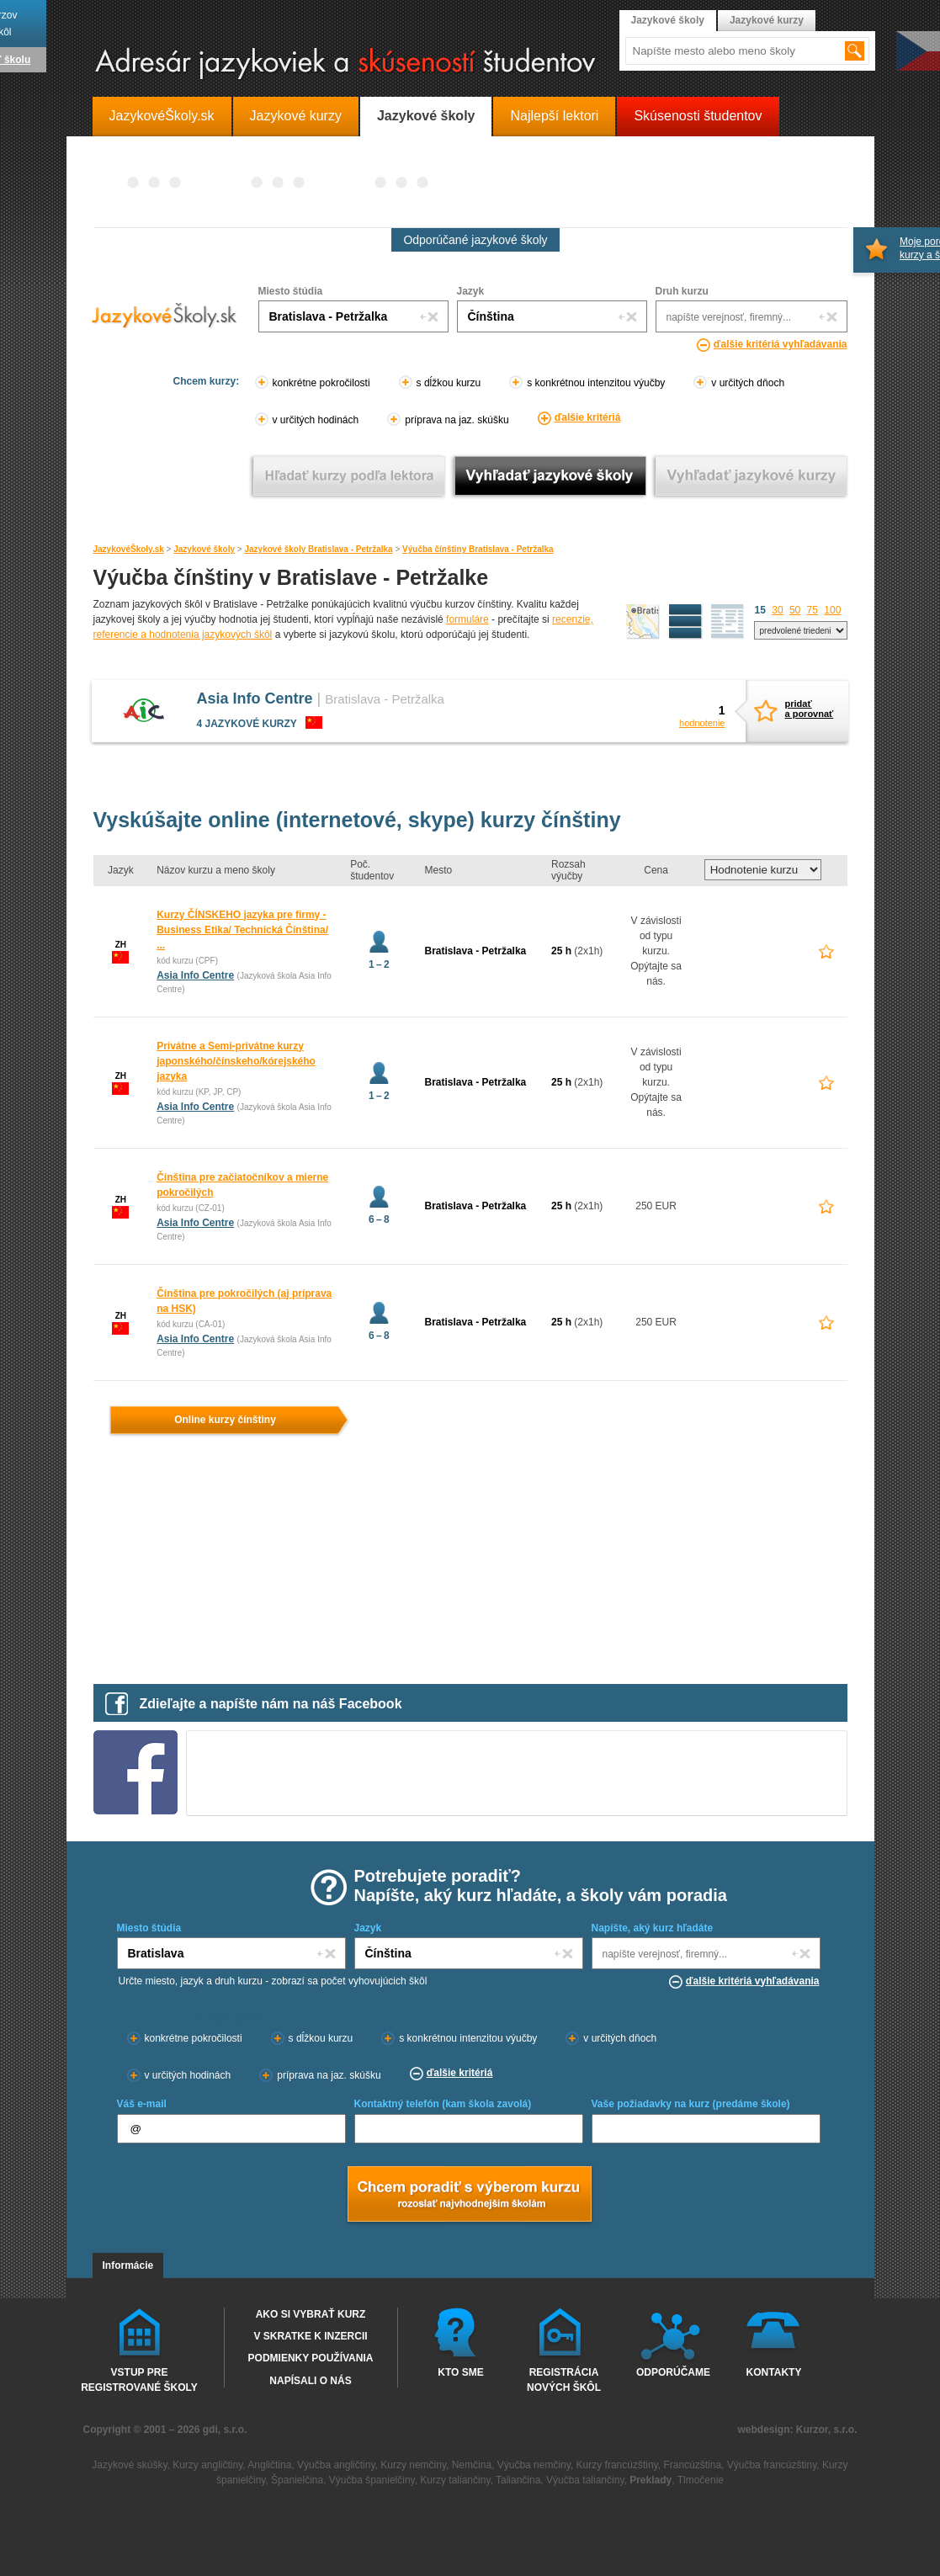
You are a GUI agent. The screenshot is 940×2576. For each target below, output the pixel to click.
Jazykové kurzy (767, 20)
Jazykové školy (204, 549)
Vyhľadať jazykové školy (550, 476)
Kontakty (774, 2372)
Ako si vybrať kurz (311, 2314)
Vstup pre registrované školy (139, 2379)
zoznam (728, 622)
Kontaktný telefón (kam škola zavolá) (443, 2104)
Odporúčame (673, 2372)
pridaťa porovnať (806, 708)
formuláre (467, 619)
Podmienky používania (311, 2358)
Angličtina (269, 2465)
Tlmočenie (700, 2480)
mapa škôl (643, 622)
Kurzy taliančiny (455, 2480)
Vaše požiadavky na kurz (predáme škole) (691, 2104)
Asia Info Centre (255, 698)
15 (760, 610)
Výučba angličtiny (336, 2465)
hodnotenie (702, 723)
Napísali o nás (310, 2381)
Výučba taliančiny (585, 2480)
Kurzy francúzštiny (617, 2465)
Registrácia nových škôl (564, 2379)
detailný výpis (686, 622)
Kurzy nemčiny (413, 2465)
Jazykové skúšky (129, 2465)
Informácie (128, 2265)
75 (812, 610)
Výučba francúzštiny (772, 2465)
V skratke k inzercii (310, 2336)
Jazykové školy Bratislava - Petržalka (318, 549)
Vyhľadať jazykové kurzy (751, 476)
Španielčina (297, 2480)
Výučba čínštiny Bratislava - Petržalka (478, 549)
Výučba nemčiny (534, 2465)
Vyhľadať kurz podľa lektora (348, 476)
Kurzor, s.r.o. (827, 2429)
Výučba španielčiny (372, 2480)
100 (832, 610)
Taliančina (518, 2480)
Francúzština (692, 2465)
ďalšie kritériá (588, 417)
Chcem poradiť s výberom (468, 2195)
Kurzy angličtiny (207, 2465)
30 (777, 610)
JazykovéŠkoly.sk (128, 549)
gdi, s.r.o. (225, 2429)
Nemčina (471, 2465)
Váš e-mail (142, 2104)
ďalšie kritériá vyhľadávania (780, 344)
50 (794, 610)
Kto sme (460, 2372)
